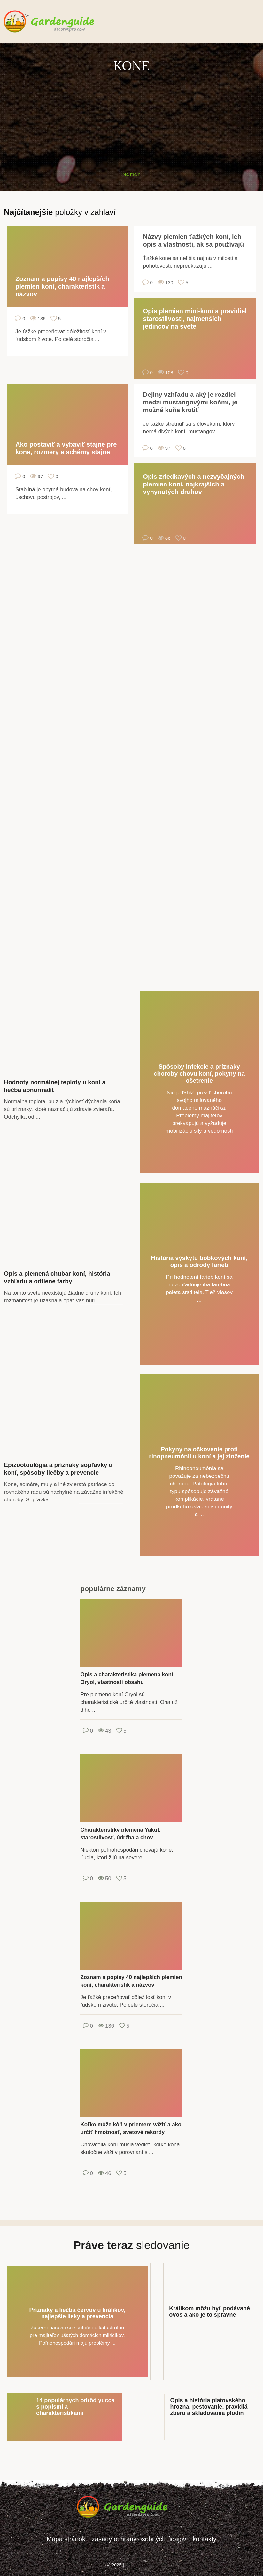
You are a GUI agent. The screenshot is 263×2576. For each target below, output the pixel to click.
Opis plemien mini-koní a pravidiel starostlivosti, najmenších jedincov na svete (195, 318)
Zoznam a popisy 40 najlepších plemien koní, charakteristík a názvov (62, 286)
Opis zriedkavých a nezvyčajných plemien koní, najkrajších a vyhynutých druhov (193, 484)
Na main (132, 174)
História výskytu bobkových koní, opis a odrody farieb (199, 1261)
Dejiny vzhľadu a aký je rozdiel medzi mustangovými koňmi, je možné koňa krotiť (190, 402)
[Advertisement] (131, 118)
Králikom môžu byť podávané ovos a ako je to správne (209, 2311)
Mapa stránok (66, 2539)
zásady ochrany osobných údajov (139, 2539)
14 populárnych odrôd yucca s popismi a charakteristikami (75, 2406)
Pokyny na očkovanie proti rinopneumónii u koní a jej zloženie (199, 1453)
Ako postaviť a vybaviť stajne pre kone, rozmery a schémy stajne (66, 448)
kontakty (204, 2539)
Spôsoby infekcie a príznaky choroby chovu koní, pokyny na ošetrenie (199, 1073)
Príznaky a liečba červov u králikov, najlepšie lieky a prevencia (77, 2313)
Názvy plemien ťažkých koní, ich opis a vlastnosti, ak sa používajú (193, 240)
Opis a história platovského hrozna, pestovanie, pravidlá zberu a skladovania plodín (209, 2406)
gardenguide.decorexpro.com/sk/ (58, 21)
